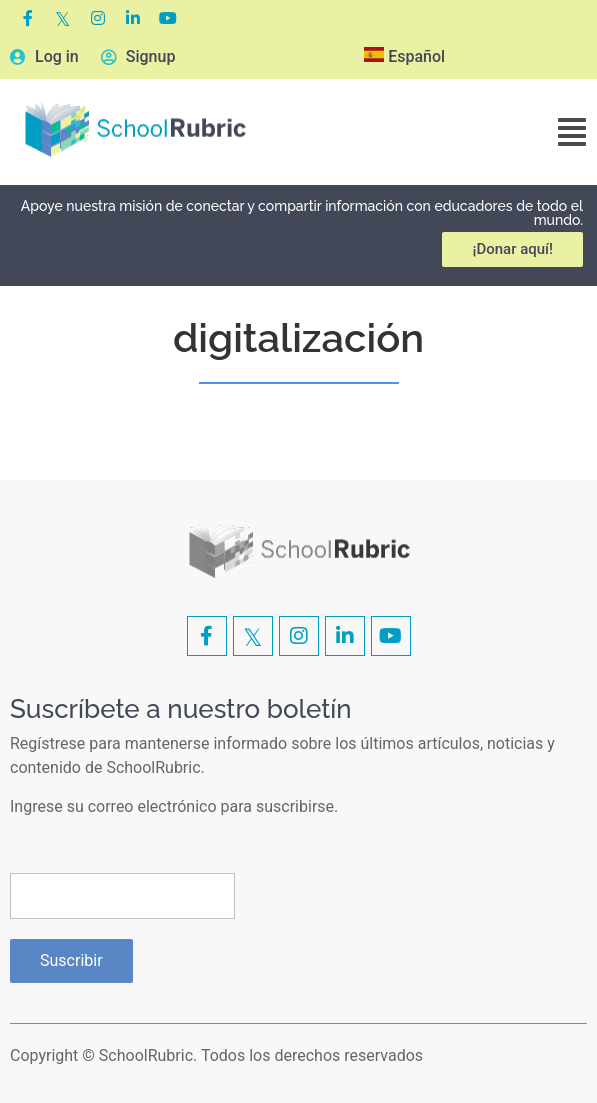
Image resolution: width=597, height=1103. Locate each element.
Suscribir (71, 960)
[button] (572, 132)
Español (404, 56)
